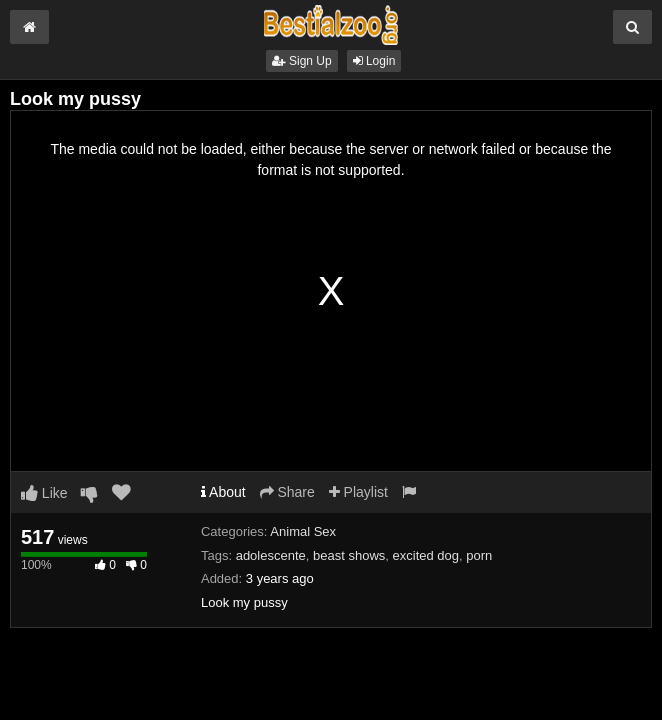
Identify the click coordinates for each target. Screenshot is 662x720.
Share (287, 492)
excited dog (426, 555)
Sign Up (302, 61)
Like (44, 493)
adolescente (271, 555)
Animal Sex (303, 531)
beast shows (349, 555)
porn (479, 555)
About (223, 492)
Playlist (358, 492)
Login (374, 61)
